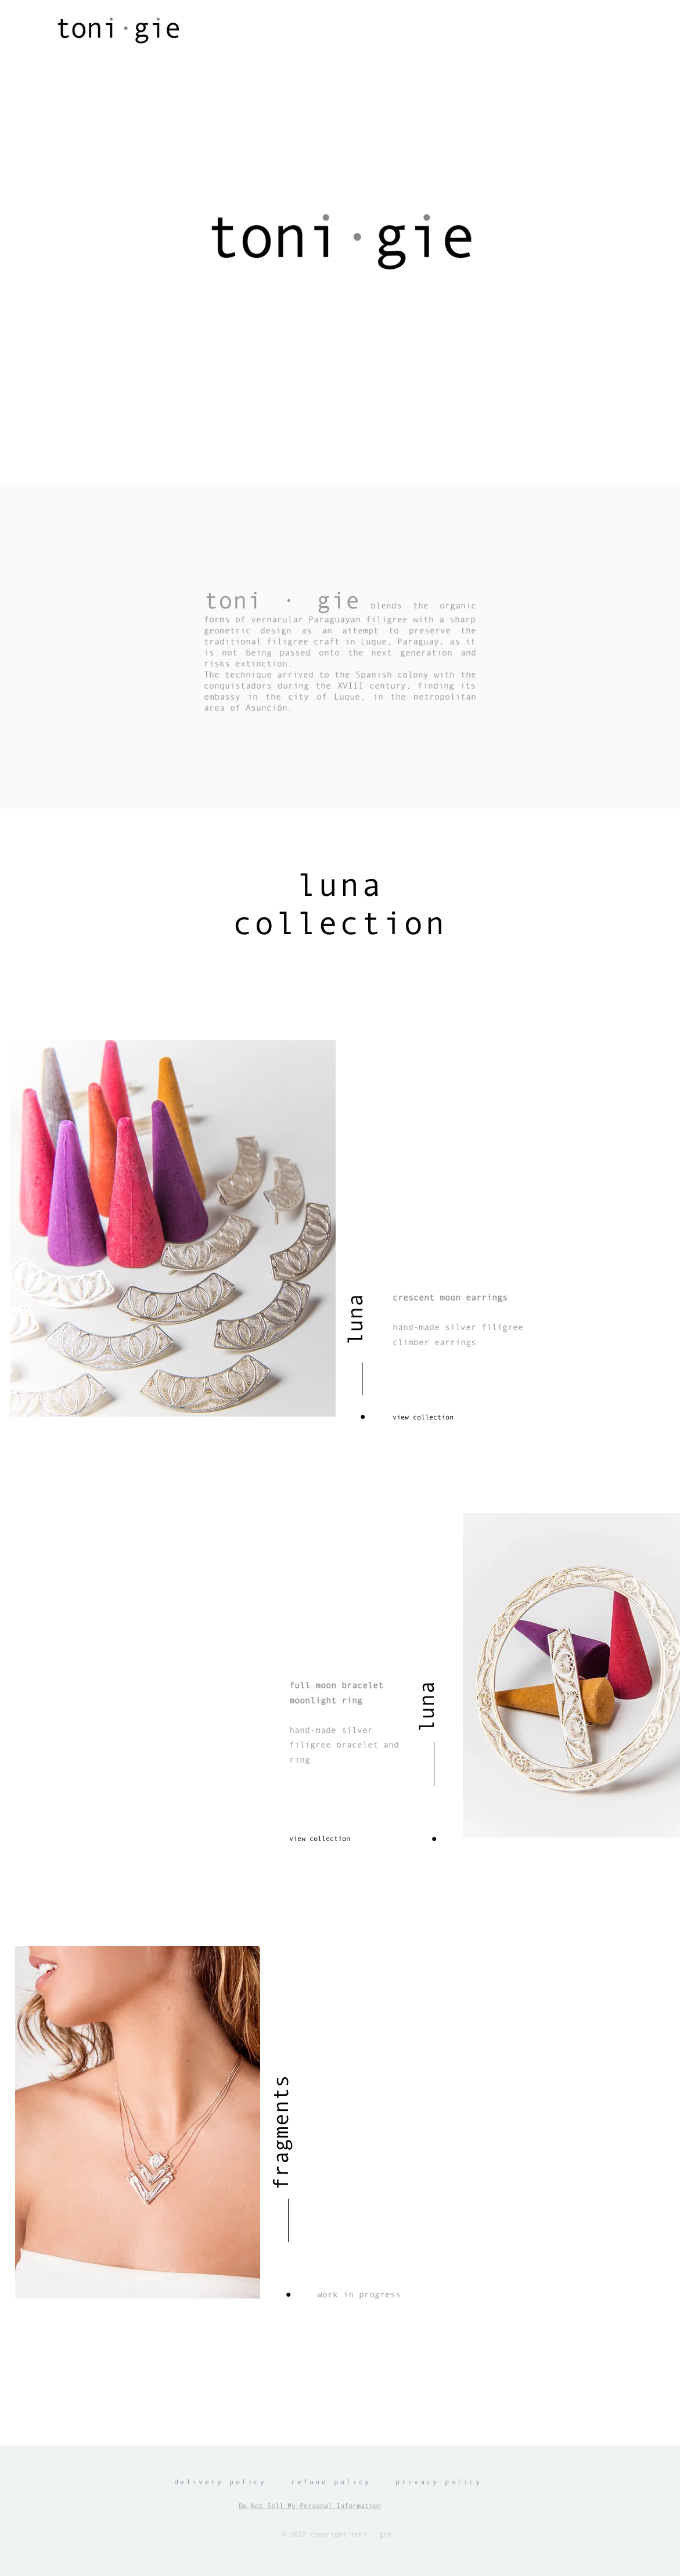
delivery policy (220, 2482)
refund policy (331, 2482)
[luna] (355, 1281)
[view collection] (434, 1417)
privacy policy (438, 2482)
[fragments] (281, 2061)
